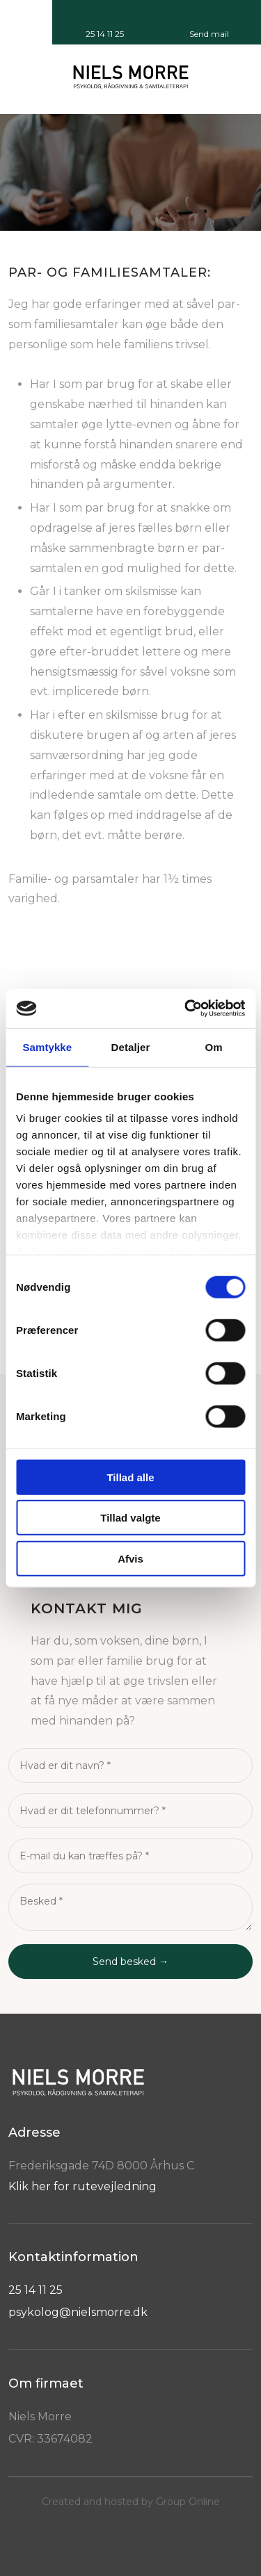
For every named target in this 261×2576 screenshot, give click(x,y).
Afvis (130, 1558)
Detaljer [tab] (130, 1046)
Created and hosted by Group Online (131, 2501)
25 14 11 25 (35, 2290)
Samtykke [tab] (47, 1046)
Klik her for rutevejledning (82, 2186)
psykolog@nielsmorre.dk (78, 2312)
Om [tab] (214, 1046)
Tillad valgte (130, 1518)
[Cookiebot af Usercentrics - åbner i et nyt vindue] (186, 1009)
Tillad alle (130, 1477)
